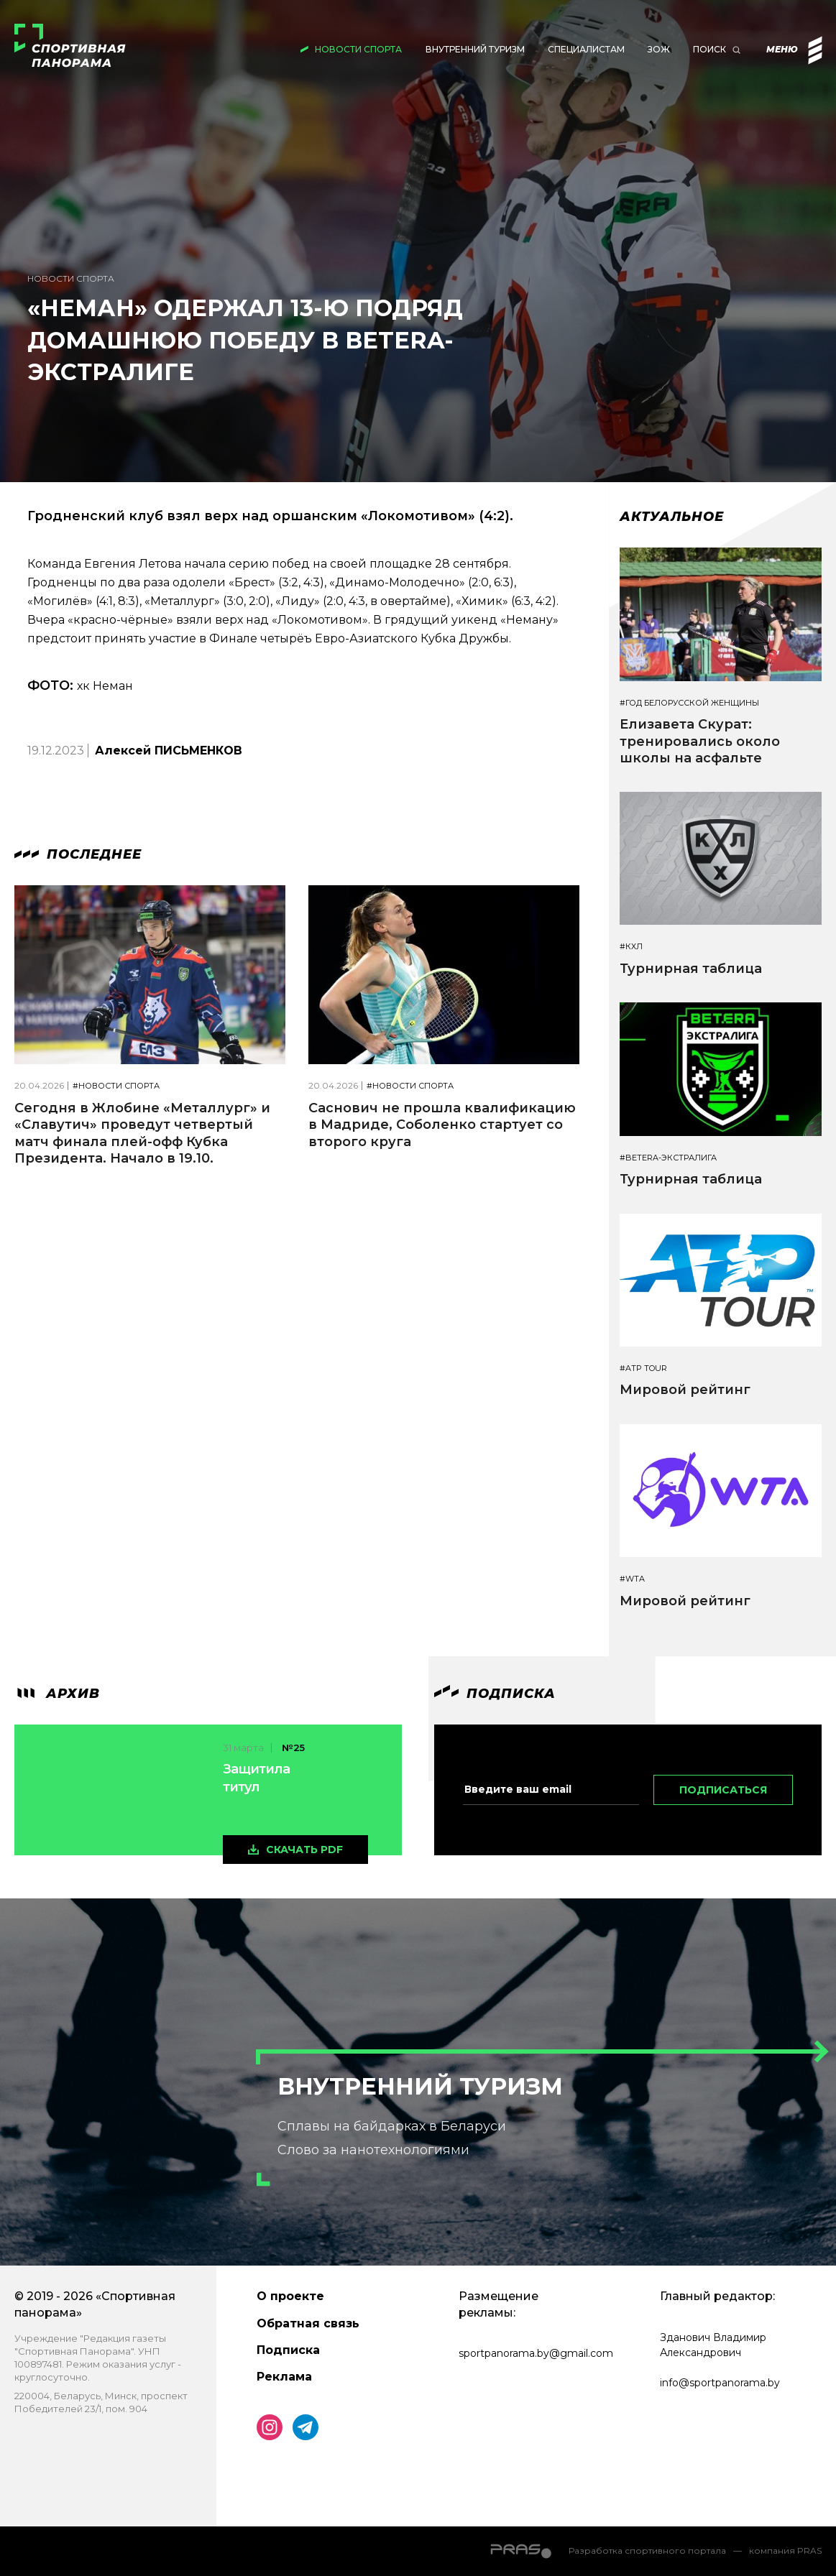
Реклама (284, 2376)
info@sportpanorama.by (720, 2382)
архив (57, 1694)
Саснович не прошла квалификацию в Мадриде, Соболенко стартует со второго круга (442, 1125)
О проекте (290, 2296)
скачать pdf (304, 1849)
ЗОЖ (659, 49)
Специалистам (586, 49)
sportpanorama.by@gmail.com (536, 2353)
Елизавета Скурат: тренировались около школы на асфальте (700, 741)
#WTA (632, 1579)
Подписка (288, 2350)
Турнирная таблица (691, 969)
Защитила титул (256, 1778)
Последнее (78, 854)
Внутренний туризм (475, 49)
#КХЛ (631, 947)
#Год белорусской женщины (689, 703)
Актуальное (672, 517)
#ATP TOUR (643, 1368)
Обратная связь (308, 2323)
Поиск (709, 49)
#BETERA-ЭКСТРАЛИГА (668, 1158)
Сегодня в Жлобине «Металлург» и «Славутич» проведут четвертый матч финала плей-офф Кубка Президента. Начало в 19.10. (142, 1133)
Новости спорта (358, 49)
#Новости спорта (116, 1086)
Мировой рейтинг (685, 1390)
